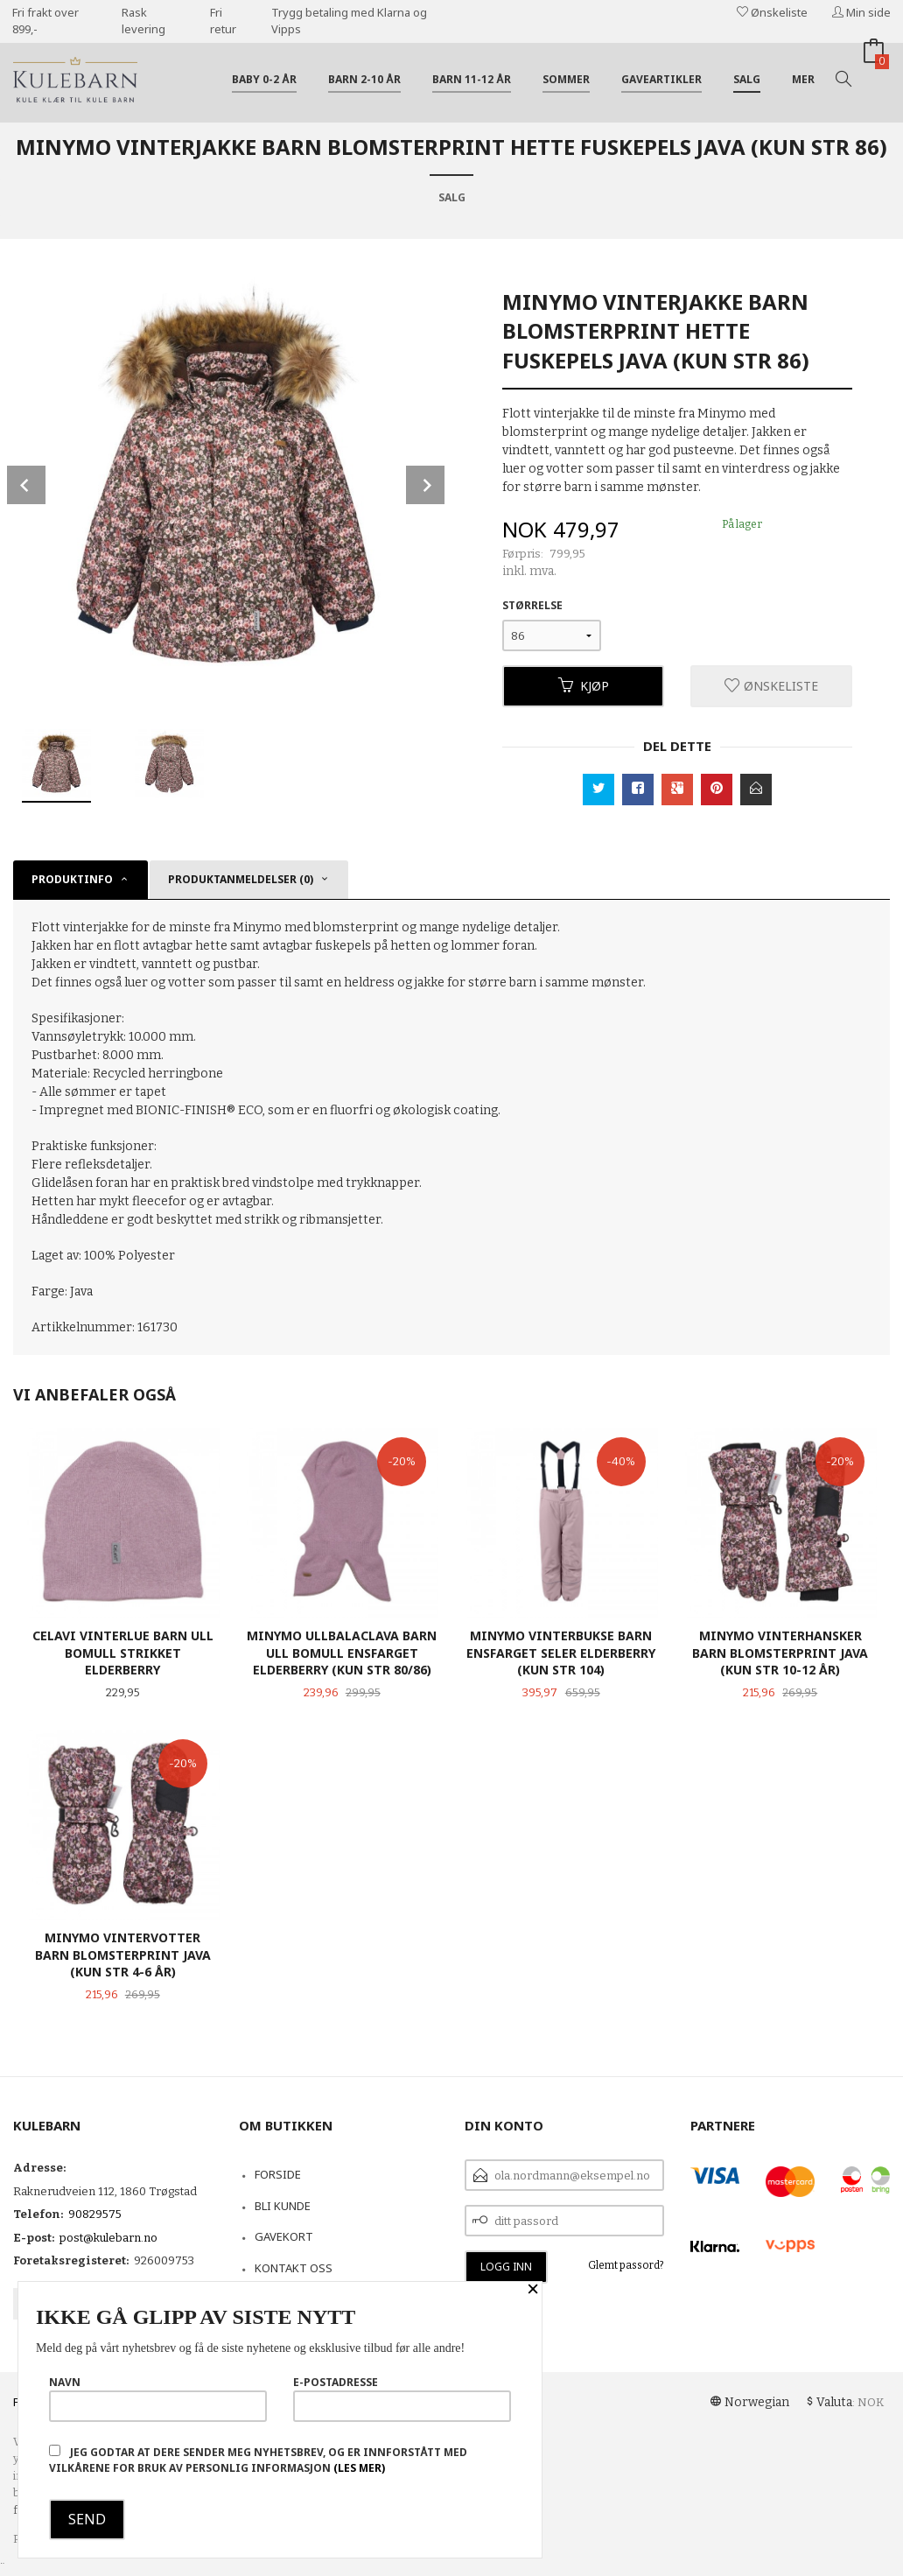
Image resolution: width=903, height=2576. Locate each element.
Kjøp (583, 685)
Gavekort (284, 2236)
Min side (861, 12)
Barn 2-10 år (364, 79)
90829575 (95, 2214)
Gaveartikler (661, 79)
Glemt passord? (626, 2265)
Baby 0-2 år (264, 79)
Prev (26, 485)
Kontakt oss (293, 2268)
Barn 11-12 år (471, 79)
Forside (278, 2174)
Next (425, 485)
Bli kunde (283, 2206)
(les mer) (359, 2467)
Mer (803, 79)
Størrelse (532, 605)
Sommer (566, 79)
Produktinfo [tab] (72, 879)
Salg (746, 79)
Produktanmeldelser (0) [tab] (240, 879)
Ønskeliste (772, 12)
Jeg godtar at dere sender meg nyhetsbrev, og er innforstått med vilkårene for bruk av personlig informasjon (258, 2460)
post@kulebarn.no (109, 2237)
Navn (158, 2398)
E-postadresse (402, 2398)
